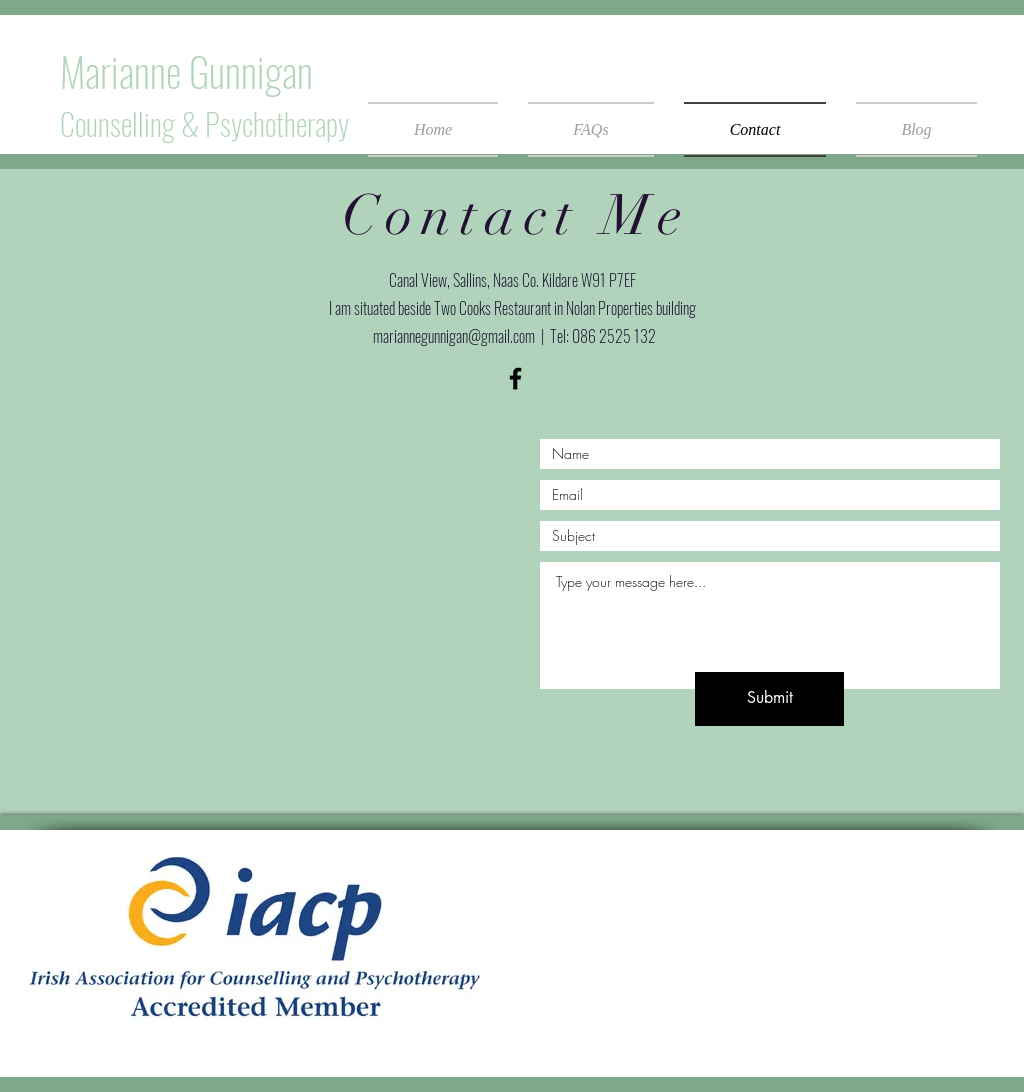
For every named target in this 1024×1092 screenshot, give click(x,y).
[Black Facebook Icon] (515, 378)
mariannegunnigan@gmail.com (454, 336)
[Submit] (769, 699)
